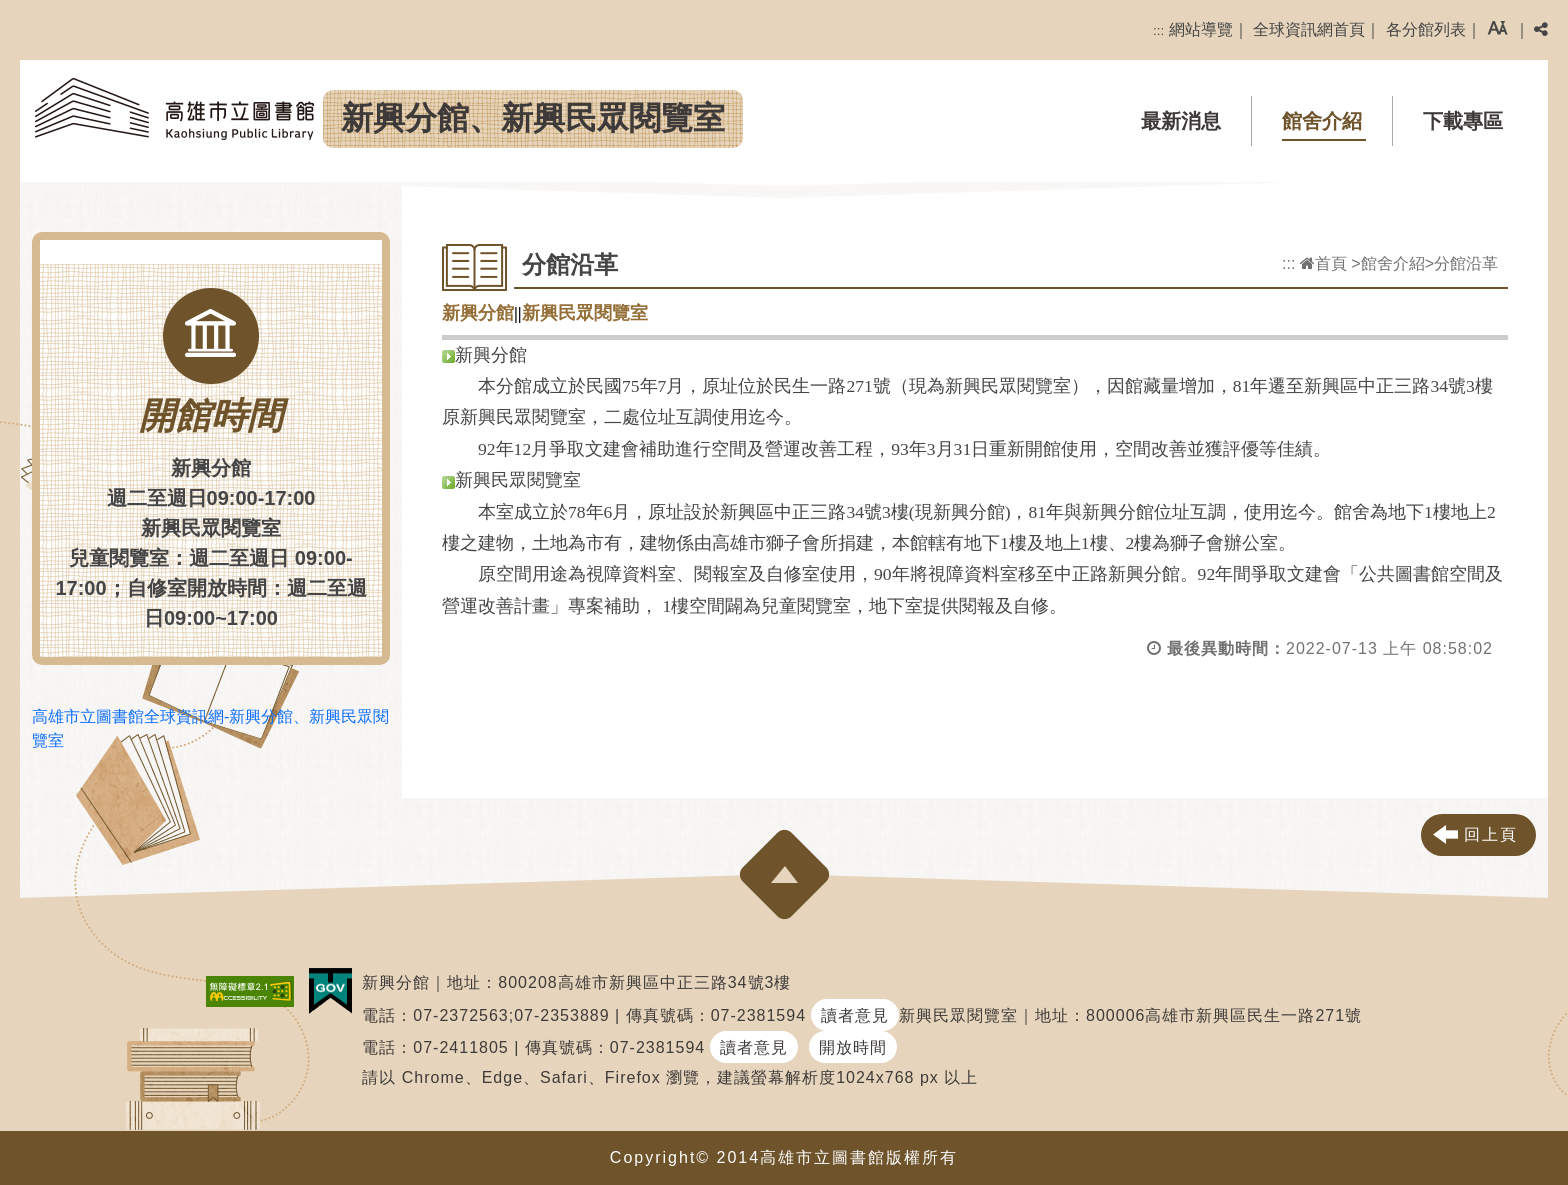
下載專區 (1463, 121)
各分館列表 (1426, 29)
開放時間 (853, 1047)
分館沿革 (1466, 263)
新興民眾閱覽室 (585, 313)
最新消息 (1181, 121)
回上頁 (1491, 834)
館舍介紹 (1322, 121)
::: (1158, 30)
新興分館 (478, 313)
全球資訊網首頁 (1309, 29)
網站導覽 (1201, 29)
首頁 (1323, 263)
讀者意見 (855, 1015)
